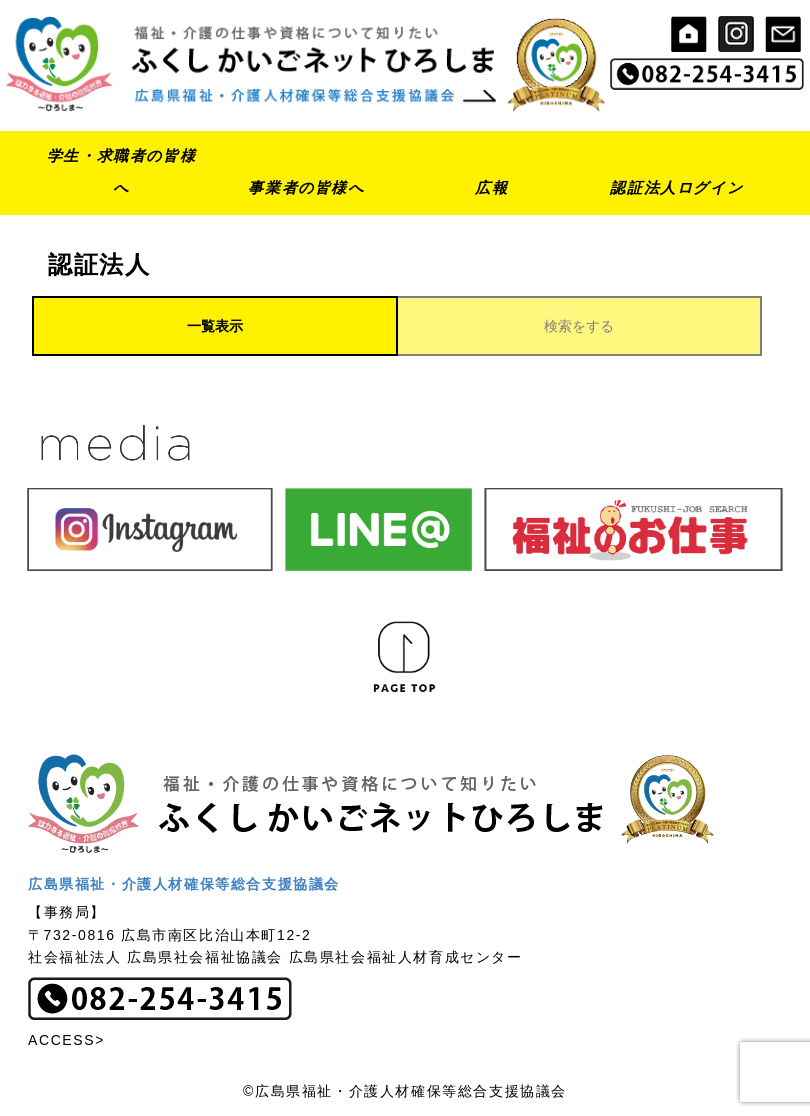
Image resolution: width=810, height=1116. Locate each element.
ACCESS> (66, 1040)
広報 (491, 187)
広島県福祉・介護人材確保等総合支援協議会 (184, 884)
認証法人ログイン (676, 187)
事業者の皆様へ (306, 187)
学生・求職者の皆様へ (121, 171)
